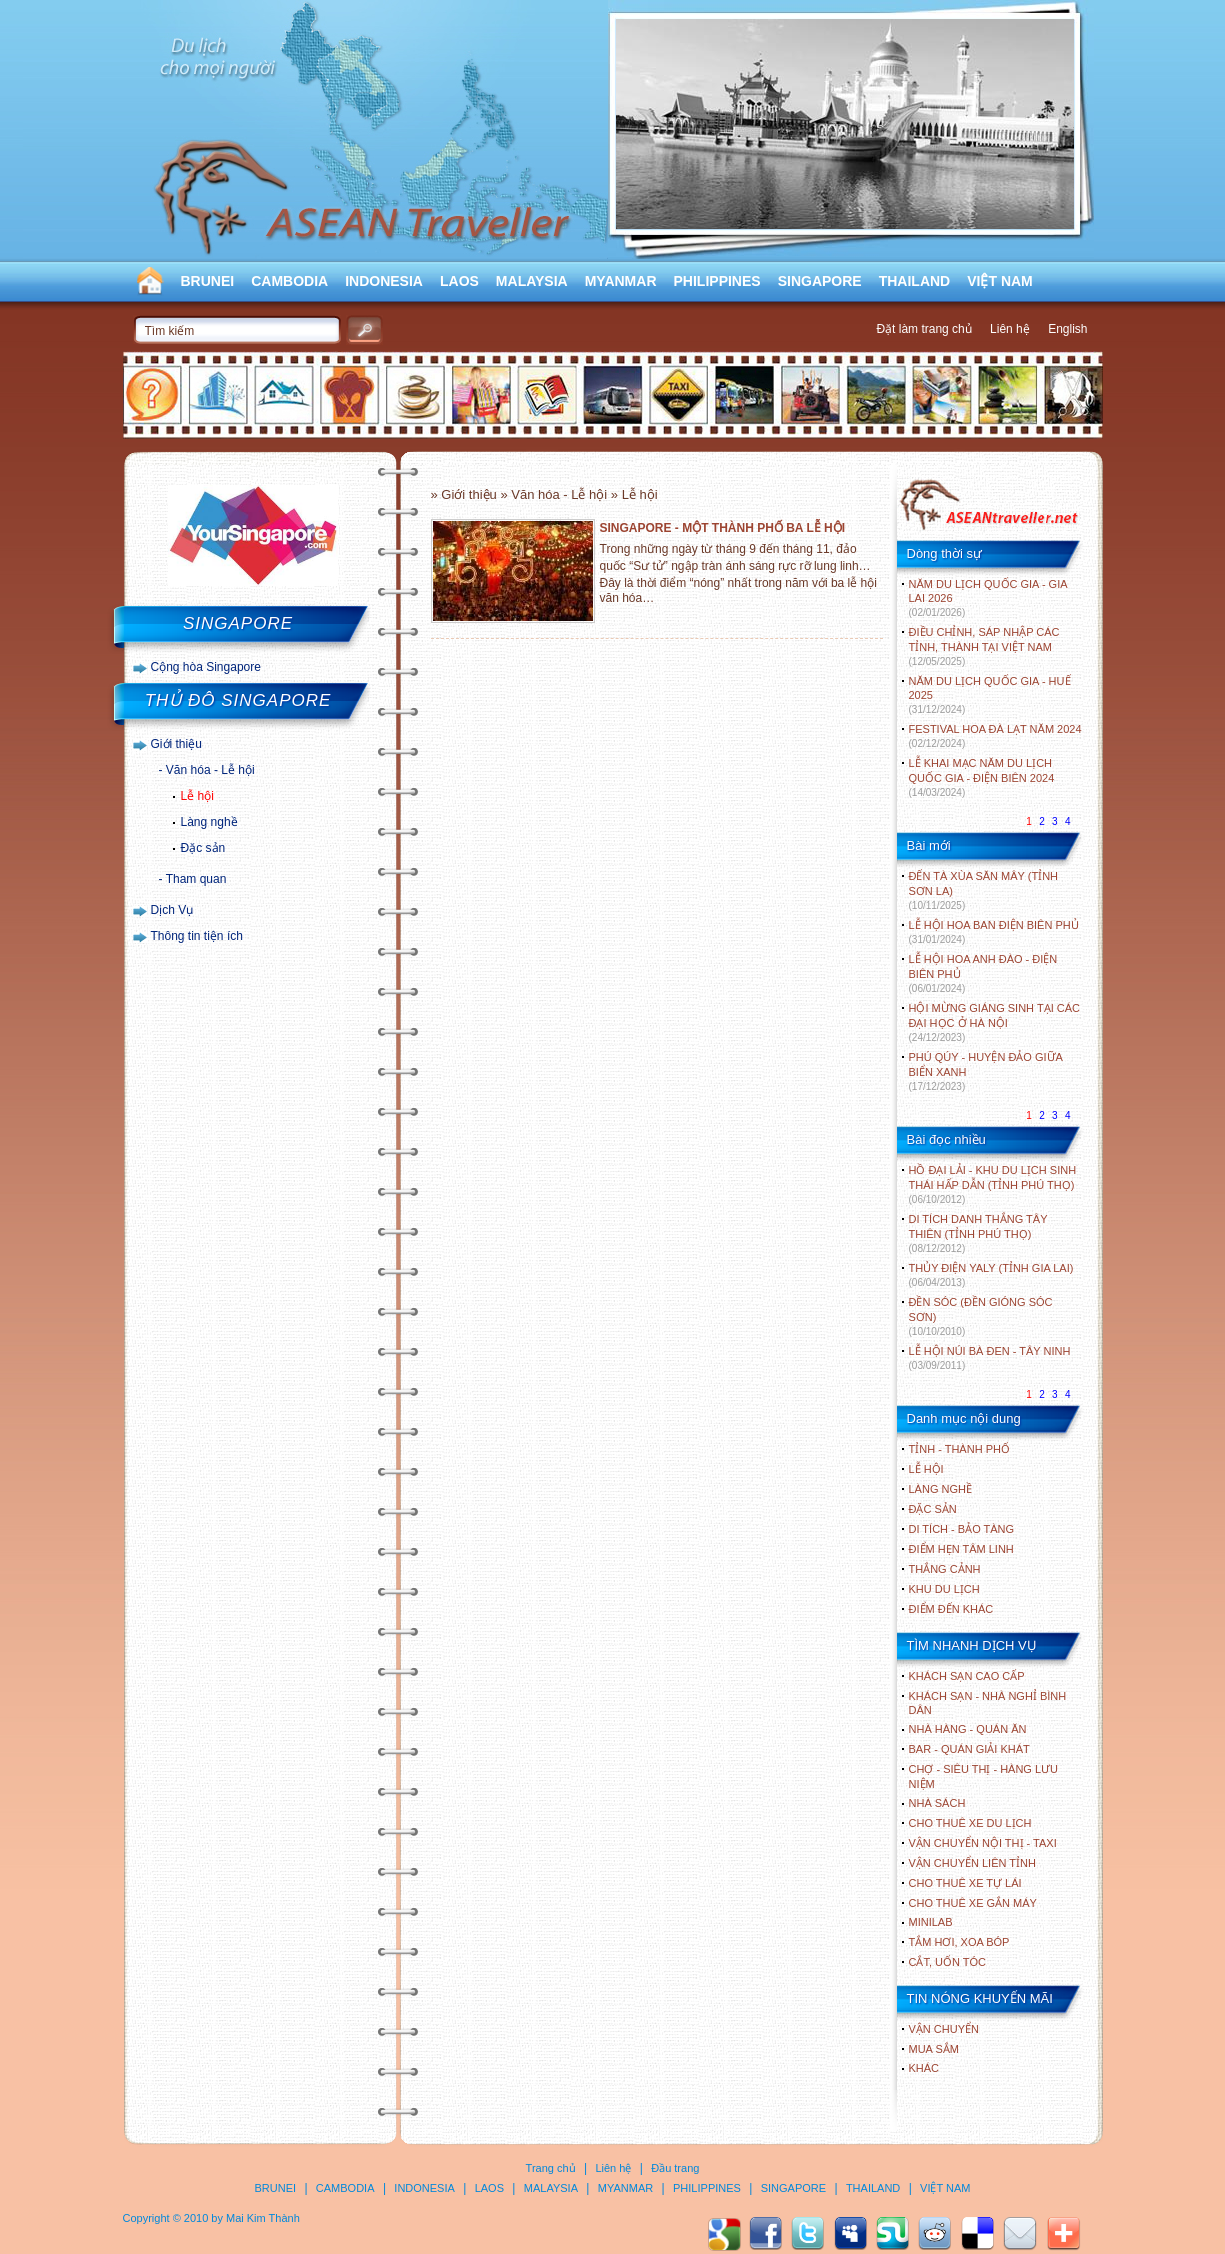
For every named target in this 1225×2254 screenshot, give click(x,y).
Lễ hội (197, 796)
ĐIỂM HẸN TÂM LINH (961, 1549)
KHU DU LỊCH (944, 1589)
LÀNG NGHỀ (940, 1489)
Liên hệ (1010, 329)
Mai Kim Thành (263, 2218)
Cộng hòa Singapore (206, 667)
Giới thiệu (176, 744)
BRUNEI (208, 281)
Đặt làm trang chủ (923, 329)
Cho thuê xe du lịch (970, 1823)
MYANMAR (621, 281)
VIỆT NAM (1000, 281)
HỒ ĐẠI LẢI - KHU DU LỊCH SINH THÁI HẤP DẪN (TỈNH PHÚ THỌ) (993, 1184)
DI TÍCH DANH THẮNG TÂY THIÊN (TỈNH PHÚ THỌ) (978, 1233)
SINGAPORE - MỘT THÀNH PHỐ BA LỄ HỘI (723, 528)
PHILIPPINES (717, 281)
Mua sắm (934, 2049)
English (1067, 329)
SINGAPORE (820, 281)
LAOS (459, 281)
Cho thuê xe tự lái (965, 1883)
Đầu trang (675, 2168)
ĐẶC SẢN (933, 1509)
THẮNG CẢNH (945, 1569)
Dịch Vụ (172, 910)
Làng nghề (209, 822)
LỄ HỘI (926, 1469)
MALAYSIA (532, 281)
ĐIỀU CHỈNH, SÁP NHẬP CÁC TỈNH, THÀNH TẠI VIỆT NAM (984, 646)
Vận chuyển (944, 2029)
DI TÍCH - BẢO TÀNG (962, 1529)
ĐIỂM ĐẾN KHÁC (951, 1609)
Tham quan (196, 879)
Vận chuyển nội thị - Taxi (983, 1843)
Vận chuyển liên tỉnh (972, 1863)
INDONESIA (384, 281)
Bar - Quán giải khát (969, 1749)
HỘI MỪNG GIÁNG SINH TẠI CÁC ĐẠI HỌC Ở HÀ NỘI (994, 1022)
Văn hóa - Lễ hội (210, 770)
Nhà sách (937, 1803)
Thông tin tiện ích (197, 936)
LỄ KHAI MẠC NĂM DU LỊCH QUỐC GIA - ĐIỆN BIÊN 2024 (982, 777)
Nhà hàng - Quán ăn (968, 1729)
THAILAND (915, 281)
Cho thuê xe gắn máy (973, 1903)
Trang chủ (551, 2168)
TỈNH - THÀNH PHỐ (959, 1449)
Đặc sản (203, 848)
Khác (924, 2068)
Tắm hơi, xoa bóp (959, 1942)
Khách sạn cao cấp (967, 1676)
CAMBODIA (289, 281)
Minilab (931, 1922)
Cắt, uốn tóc (948, 1962)
